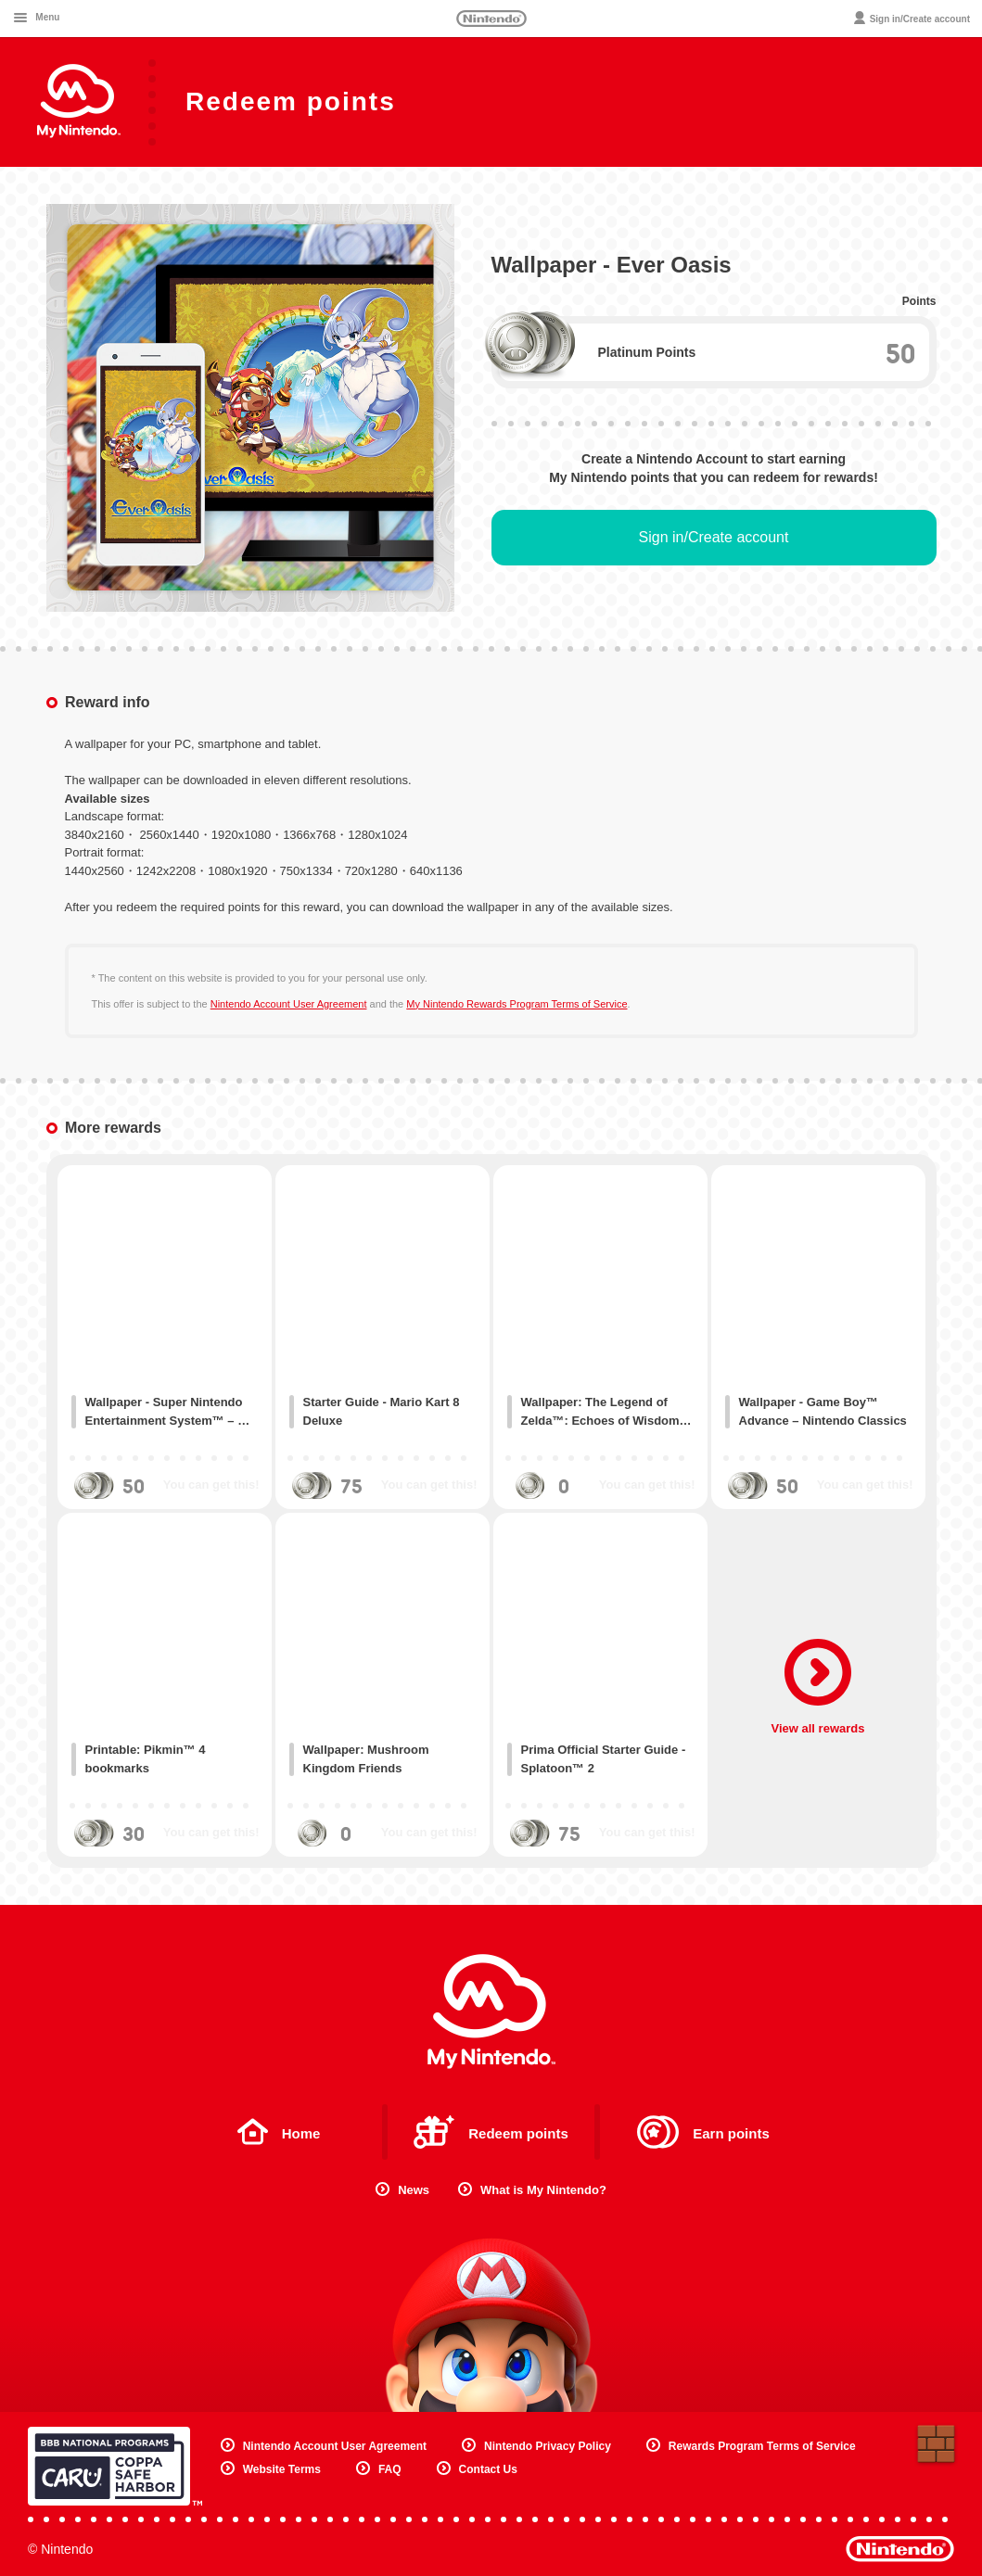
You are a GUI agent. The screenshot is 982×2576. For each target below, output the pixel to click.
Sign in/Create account (714, 537)
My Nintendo (491, 2011)
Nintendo (491, 18)
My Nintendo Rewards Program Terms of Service (516, 1003)
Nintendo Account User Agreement (288, 1003)
